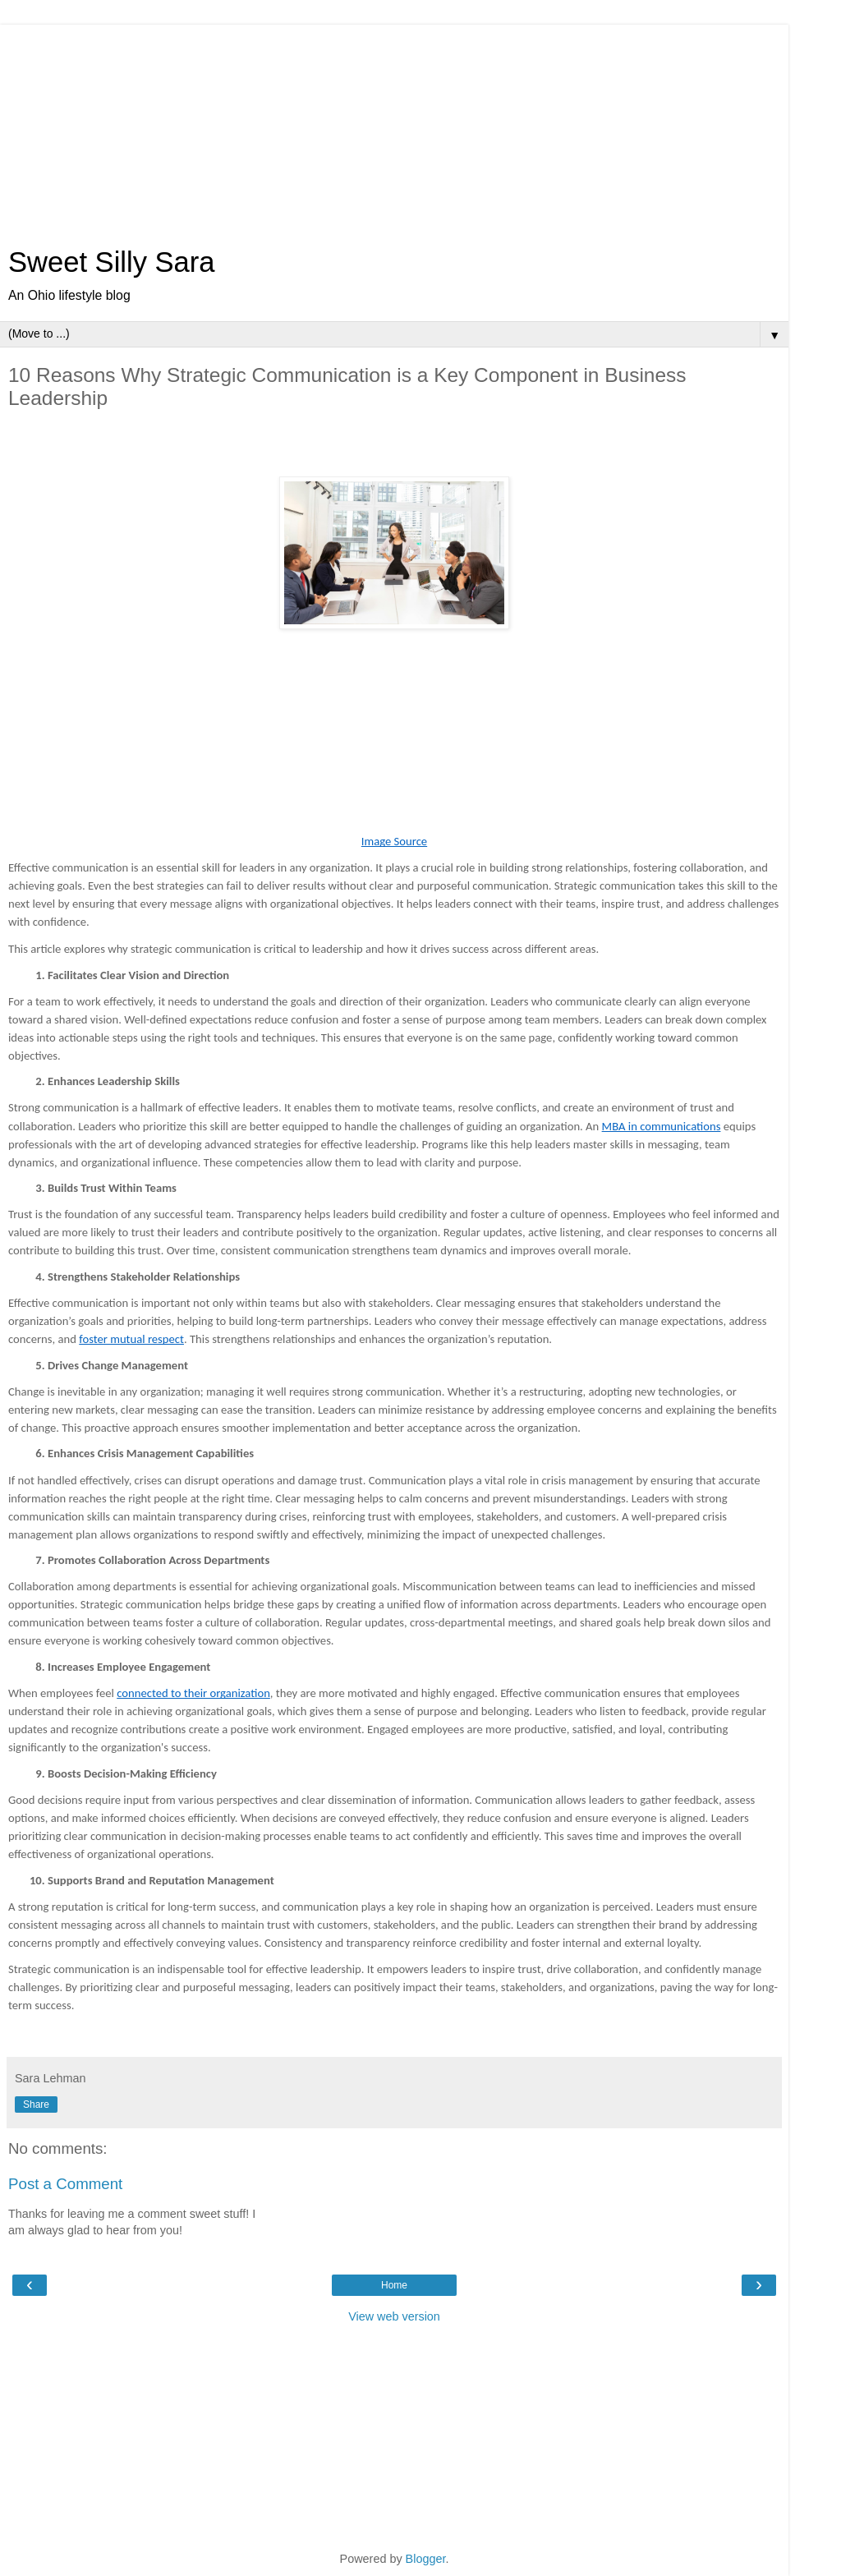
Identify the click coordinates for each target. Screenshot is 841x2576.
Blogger (426, 2558)
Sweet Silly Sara (111, 262)
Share (36, 2104)
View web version (394, 2316)
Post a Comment (65, 2183)
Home (394, 2285)
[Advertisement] (394, 127)
